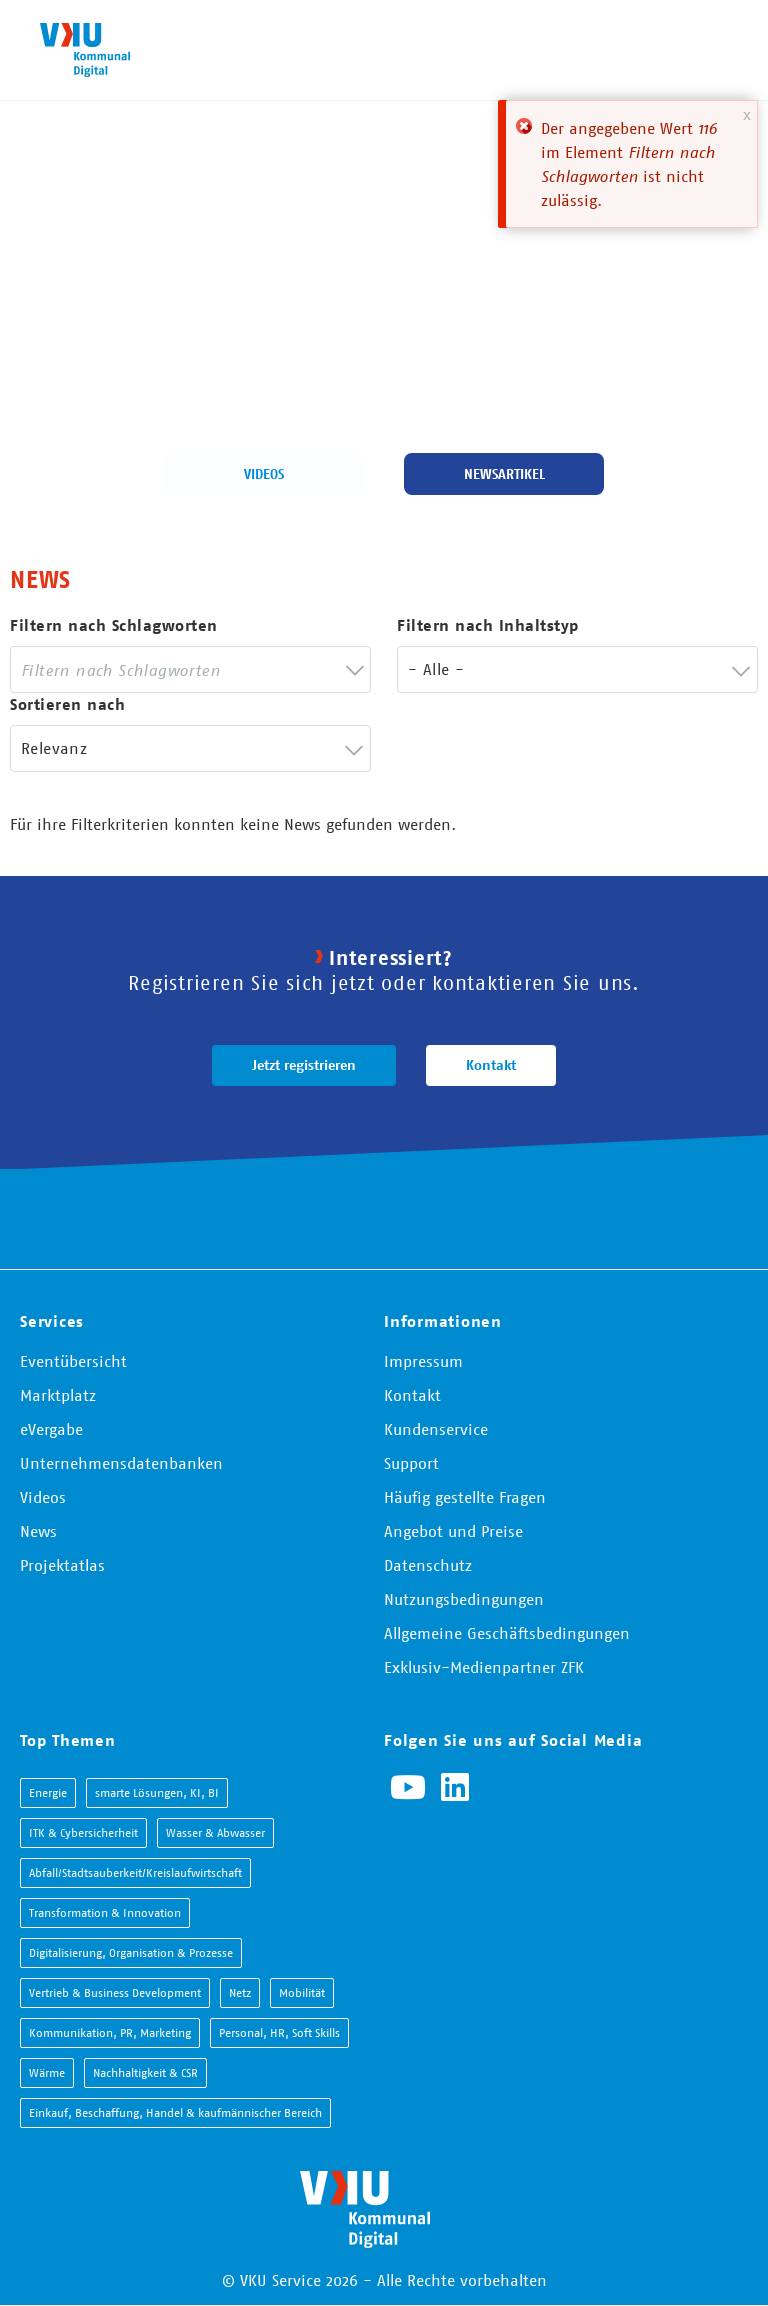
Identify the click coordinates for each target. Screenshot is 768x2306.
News (38, 1531)
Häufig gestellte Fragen (465, 1497)
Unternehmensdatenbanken (121, 1463)
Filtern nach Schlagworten (114, 625)
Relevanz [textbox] (54, 748)
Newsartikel (504, 474)
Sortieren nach (67, 704)
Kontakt (491, 1065)
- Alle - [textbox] (436, 669)
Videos (264, 474)
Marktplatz (58, 1395)
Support (411, 1463)
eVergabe (51, 1429)
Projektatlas (62, 1565)
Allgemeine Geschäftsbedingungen (507, 1633)
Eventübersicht (73, 1361)
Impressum (423, 1361)
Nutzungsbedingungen (464, 1599)
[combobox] (190, 669)
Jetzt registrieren (304, 1065)
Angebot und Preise (453, 1531)
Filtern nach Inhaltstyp (488, 625)
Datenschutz (428, 1565)
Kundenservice (436, 1429)
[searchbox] (175, 669)
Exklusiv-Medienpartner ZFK (484, 1667)
